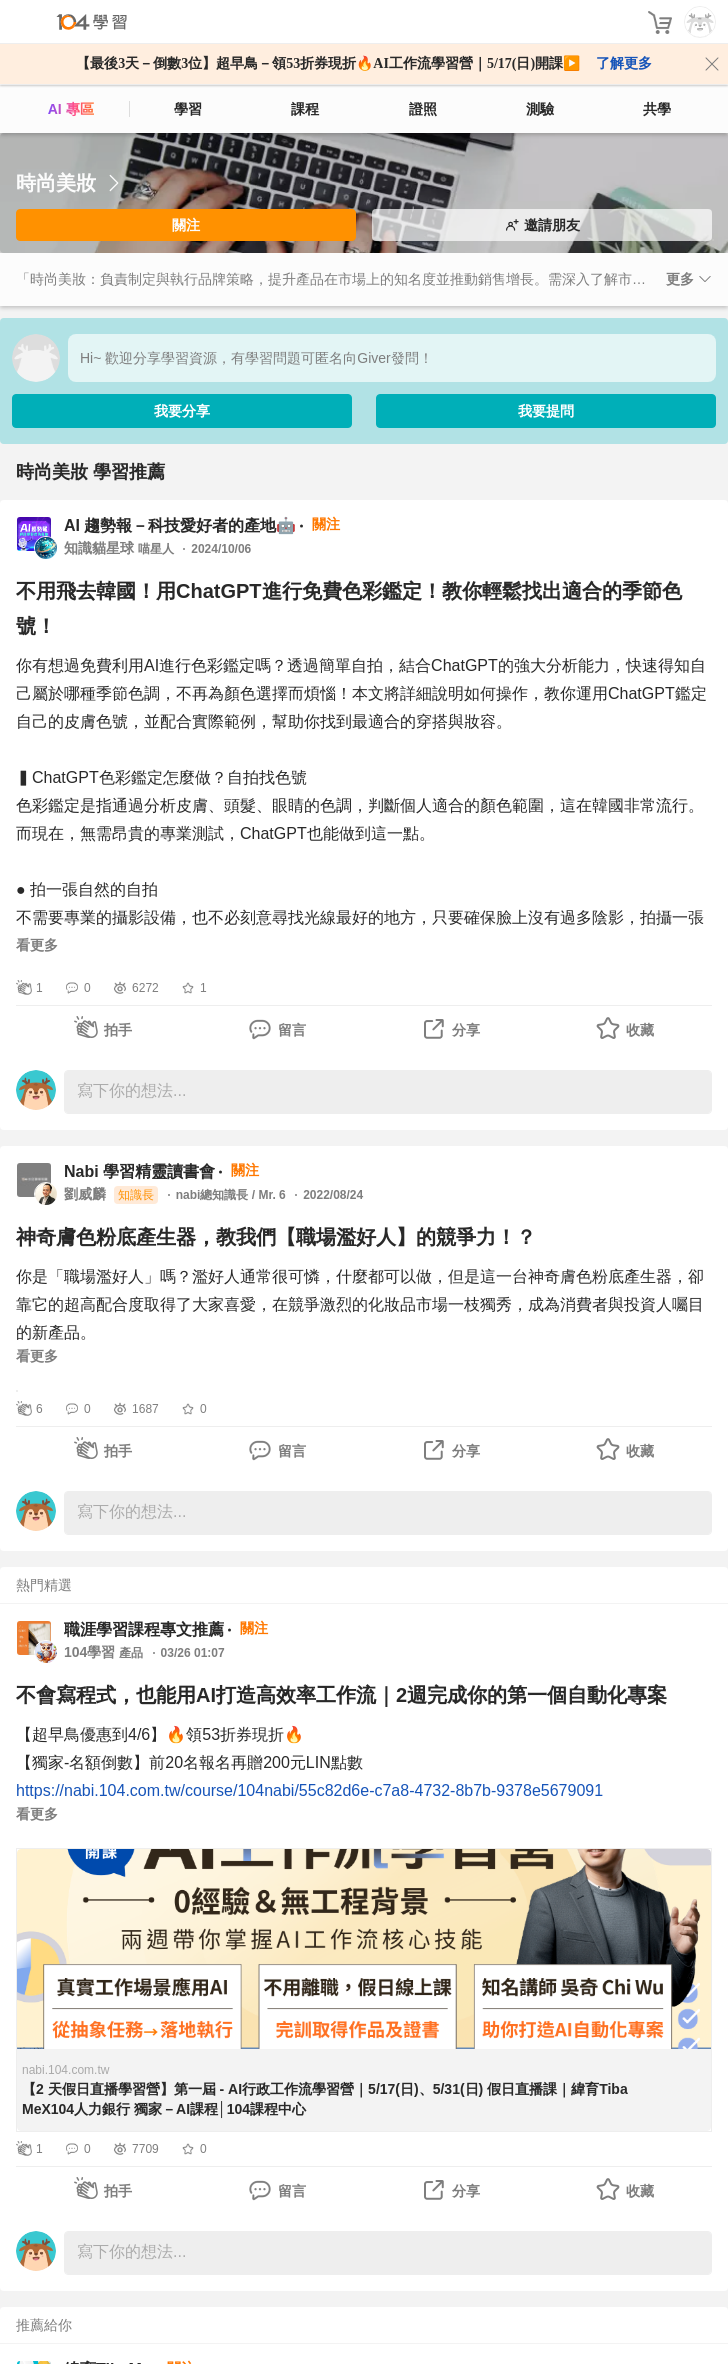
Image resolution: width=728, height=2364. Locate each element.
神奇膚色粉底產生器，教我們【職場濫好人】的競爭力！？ (276, 1237)
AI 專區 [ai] (71, 109)
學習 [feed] (188, 109)
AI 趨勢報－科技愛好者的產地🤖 (180, 525)
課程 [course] (305, 109)
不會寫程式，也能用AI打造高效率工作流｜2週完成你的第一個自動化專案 (341, 1695)
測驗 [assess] (540, 109)
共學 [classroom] (657, 109)
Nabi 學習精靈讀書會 (139, 1171)
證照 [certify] (423, 109)
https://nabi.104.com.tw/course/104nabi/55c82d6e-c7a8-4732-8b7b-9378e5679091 (309, 1790)
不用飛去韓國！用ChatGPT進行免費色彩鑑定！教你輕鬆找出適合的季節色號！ (349, 608)
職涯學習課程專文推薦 (144, 1629)
